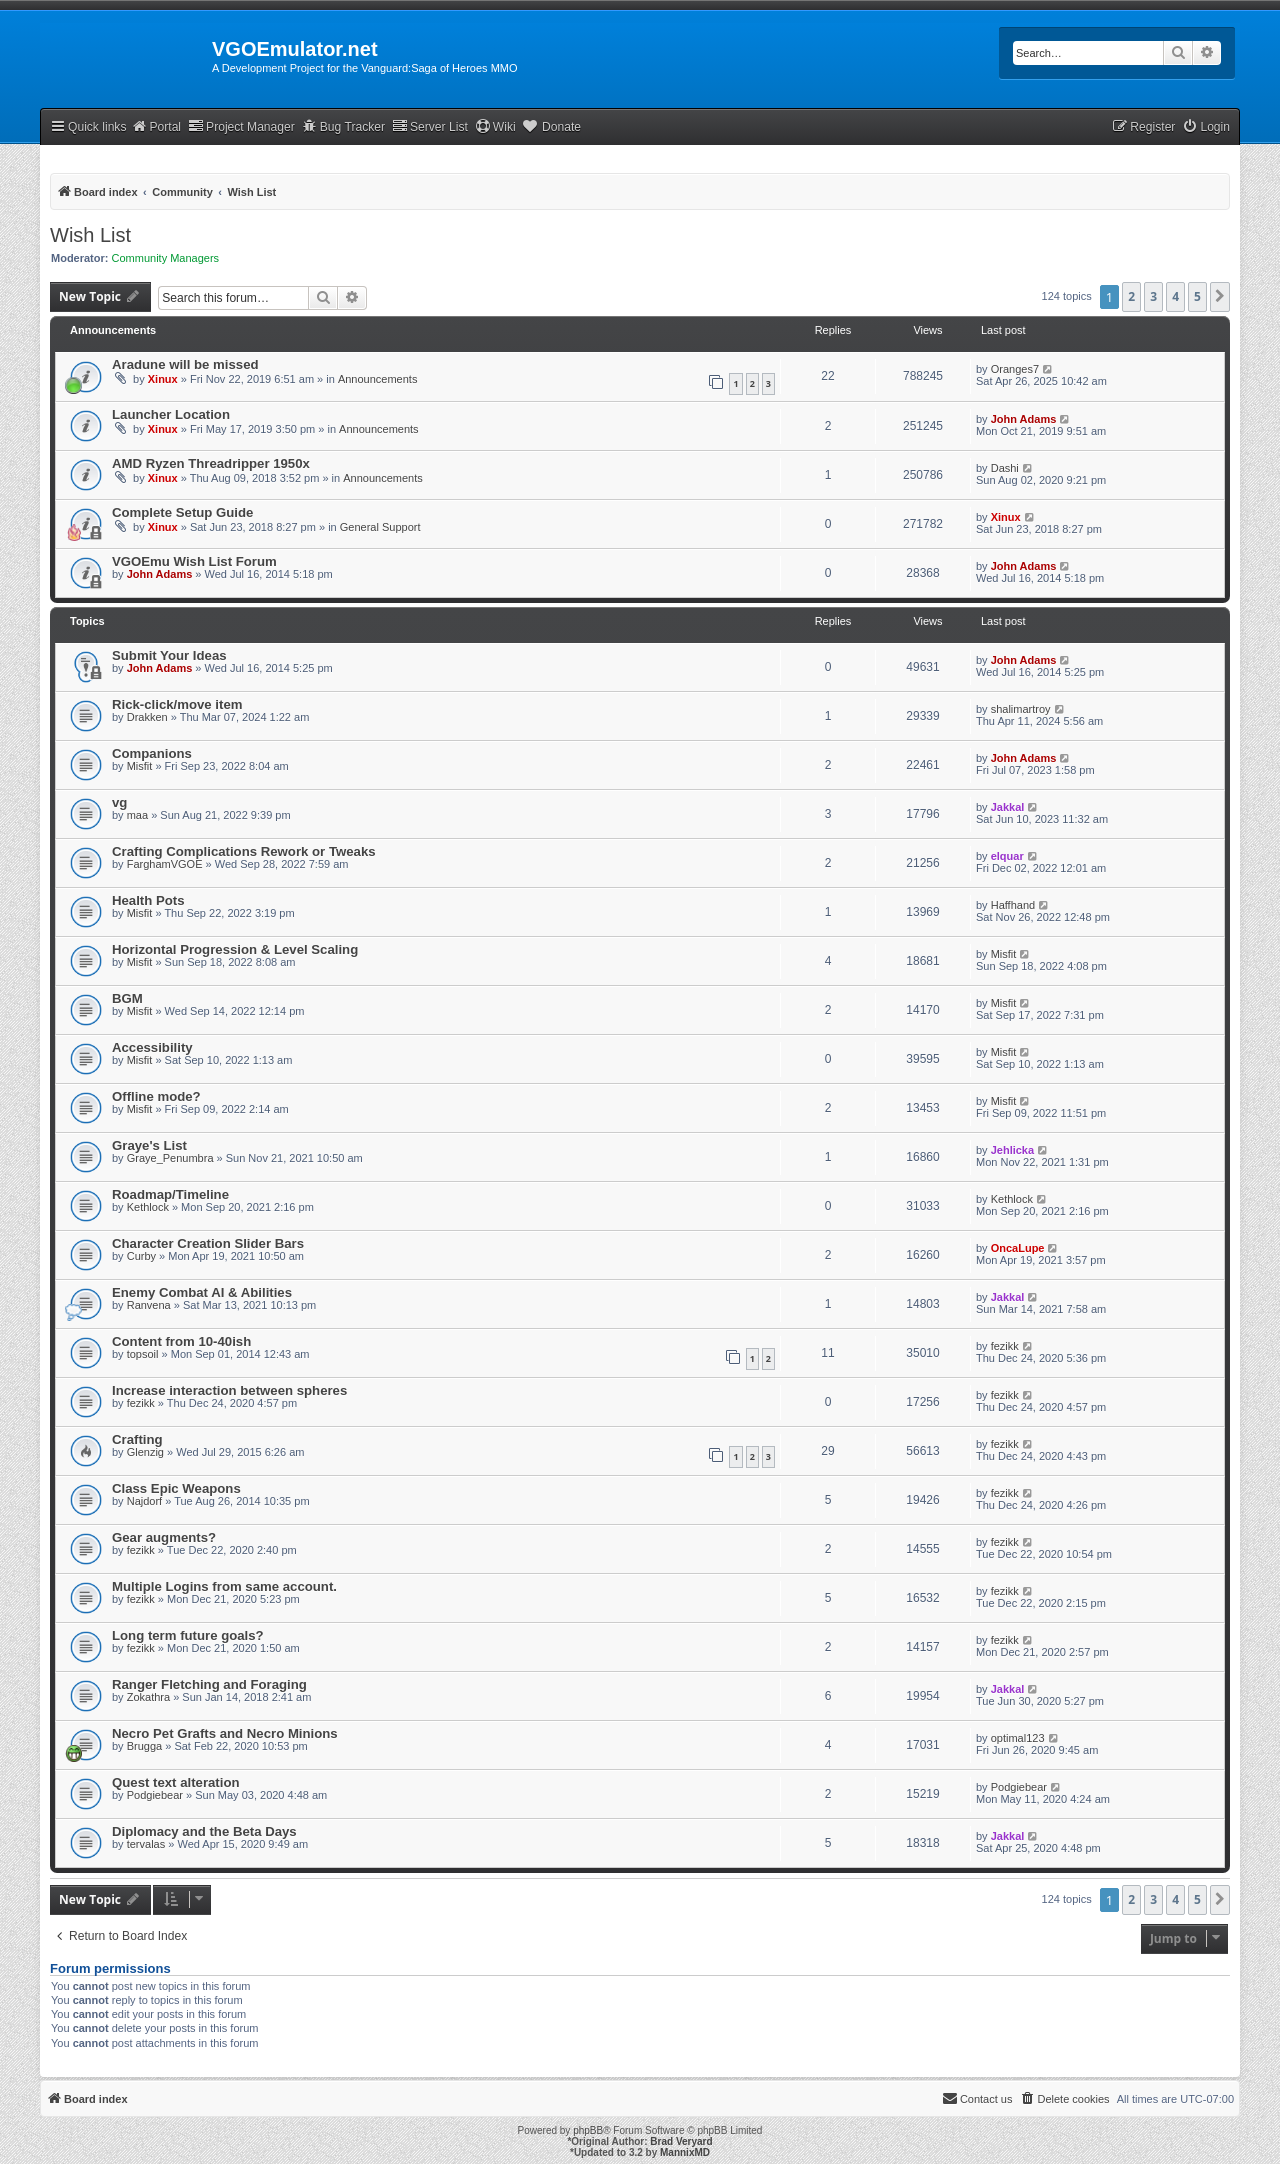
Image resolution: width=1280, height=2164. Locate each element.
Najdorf (144, 1501)
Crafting (137, 1439)
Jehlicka (1012, 1150)
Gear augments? (164, 1537)
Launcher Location (171, 414)
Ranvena (149, 1305)
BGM (127, 998)
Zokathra (148, 1697)
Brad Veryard (681, 2141)
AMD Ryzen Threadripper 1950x (211, 463)
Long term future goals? (188, 1635)
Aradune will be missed (185, 364)
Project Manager (241, 126)
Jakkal (1008, 807)
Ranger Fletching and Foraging (209, 1684)
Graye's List (149, 1145)
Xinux (163, 379)
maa (137, 815)
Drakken (147, 717)
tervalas (146, 1844)
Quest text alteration (176, 1782)
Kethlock (148, 1207)
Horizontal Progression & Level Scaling (235, 949)
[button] (1220, 297)
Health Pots (148, 900)
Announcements (378, 379)
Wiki (495, 126)
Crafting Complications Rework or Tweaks (244, 851)
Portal (156, 126)
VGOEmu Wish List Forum (194, 561)
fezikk (1005, 1346)
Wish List (90, 235)
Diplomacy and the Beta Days (204, 1831)
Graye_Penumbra (170, 1158)
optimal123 (1018, 1738)
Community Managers (166, 258)
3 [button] (1153, 296)
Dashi (1005, 468)
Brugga (144, 1746)
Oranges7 (1015, 369)
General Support (380, 527)
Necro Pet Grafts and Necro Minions (225, 1733)
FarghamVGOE (165, 864)
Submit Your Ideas (169, 655)
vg (119, 802)
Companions (152, 753)
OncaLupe (1018, 1248)
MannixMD (685, 2152)
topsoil (143, 1354)
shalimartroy (1021, 709)
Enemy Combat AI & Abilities (202, 1292)
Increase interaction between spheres (229, 1390)
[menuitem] (1206, 127)
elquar (1007, 856)
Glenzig (145, 1452)
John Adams (1024, 419)
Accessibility (152, 1047)
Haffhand (1013, 905)
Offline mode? (156, 1096)
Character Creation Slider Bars (208, 1243)
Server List (430, 126)
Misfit (140, 766)
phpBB (588, 2130)
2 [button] (1131, 296)
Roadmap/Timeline (170, 1194)
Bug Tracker (343, 126)
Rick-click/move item (177, 704)
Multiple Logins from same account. (224, 1586)
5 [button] (1197, 296)
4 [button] (1175, 296)
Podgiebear (155, 1795)
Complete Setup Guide (182, 512)
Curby (141, 1256)
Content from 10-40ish (181, 1341)
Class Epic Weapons (176, 1488)
